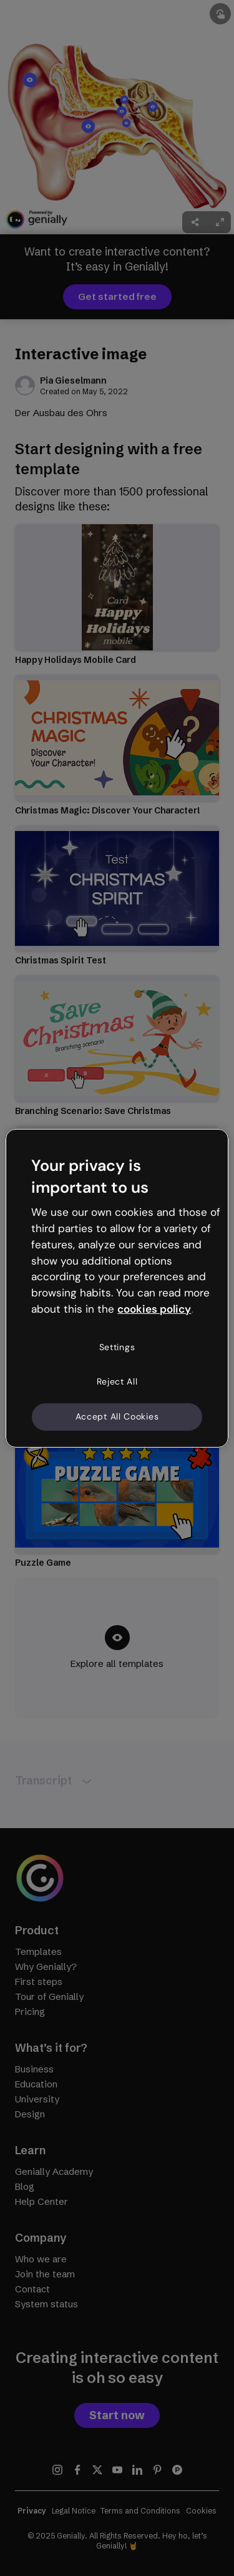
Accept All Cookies (117, 1416)
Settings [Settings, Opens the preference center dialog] (117, 1347)
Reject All (117, 1381)
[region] (117, 1287)
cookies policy (154, 1309)
